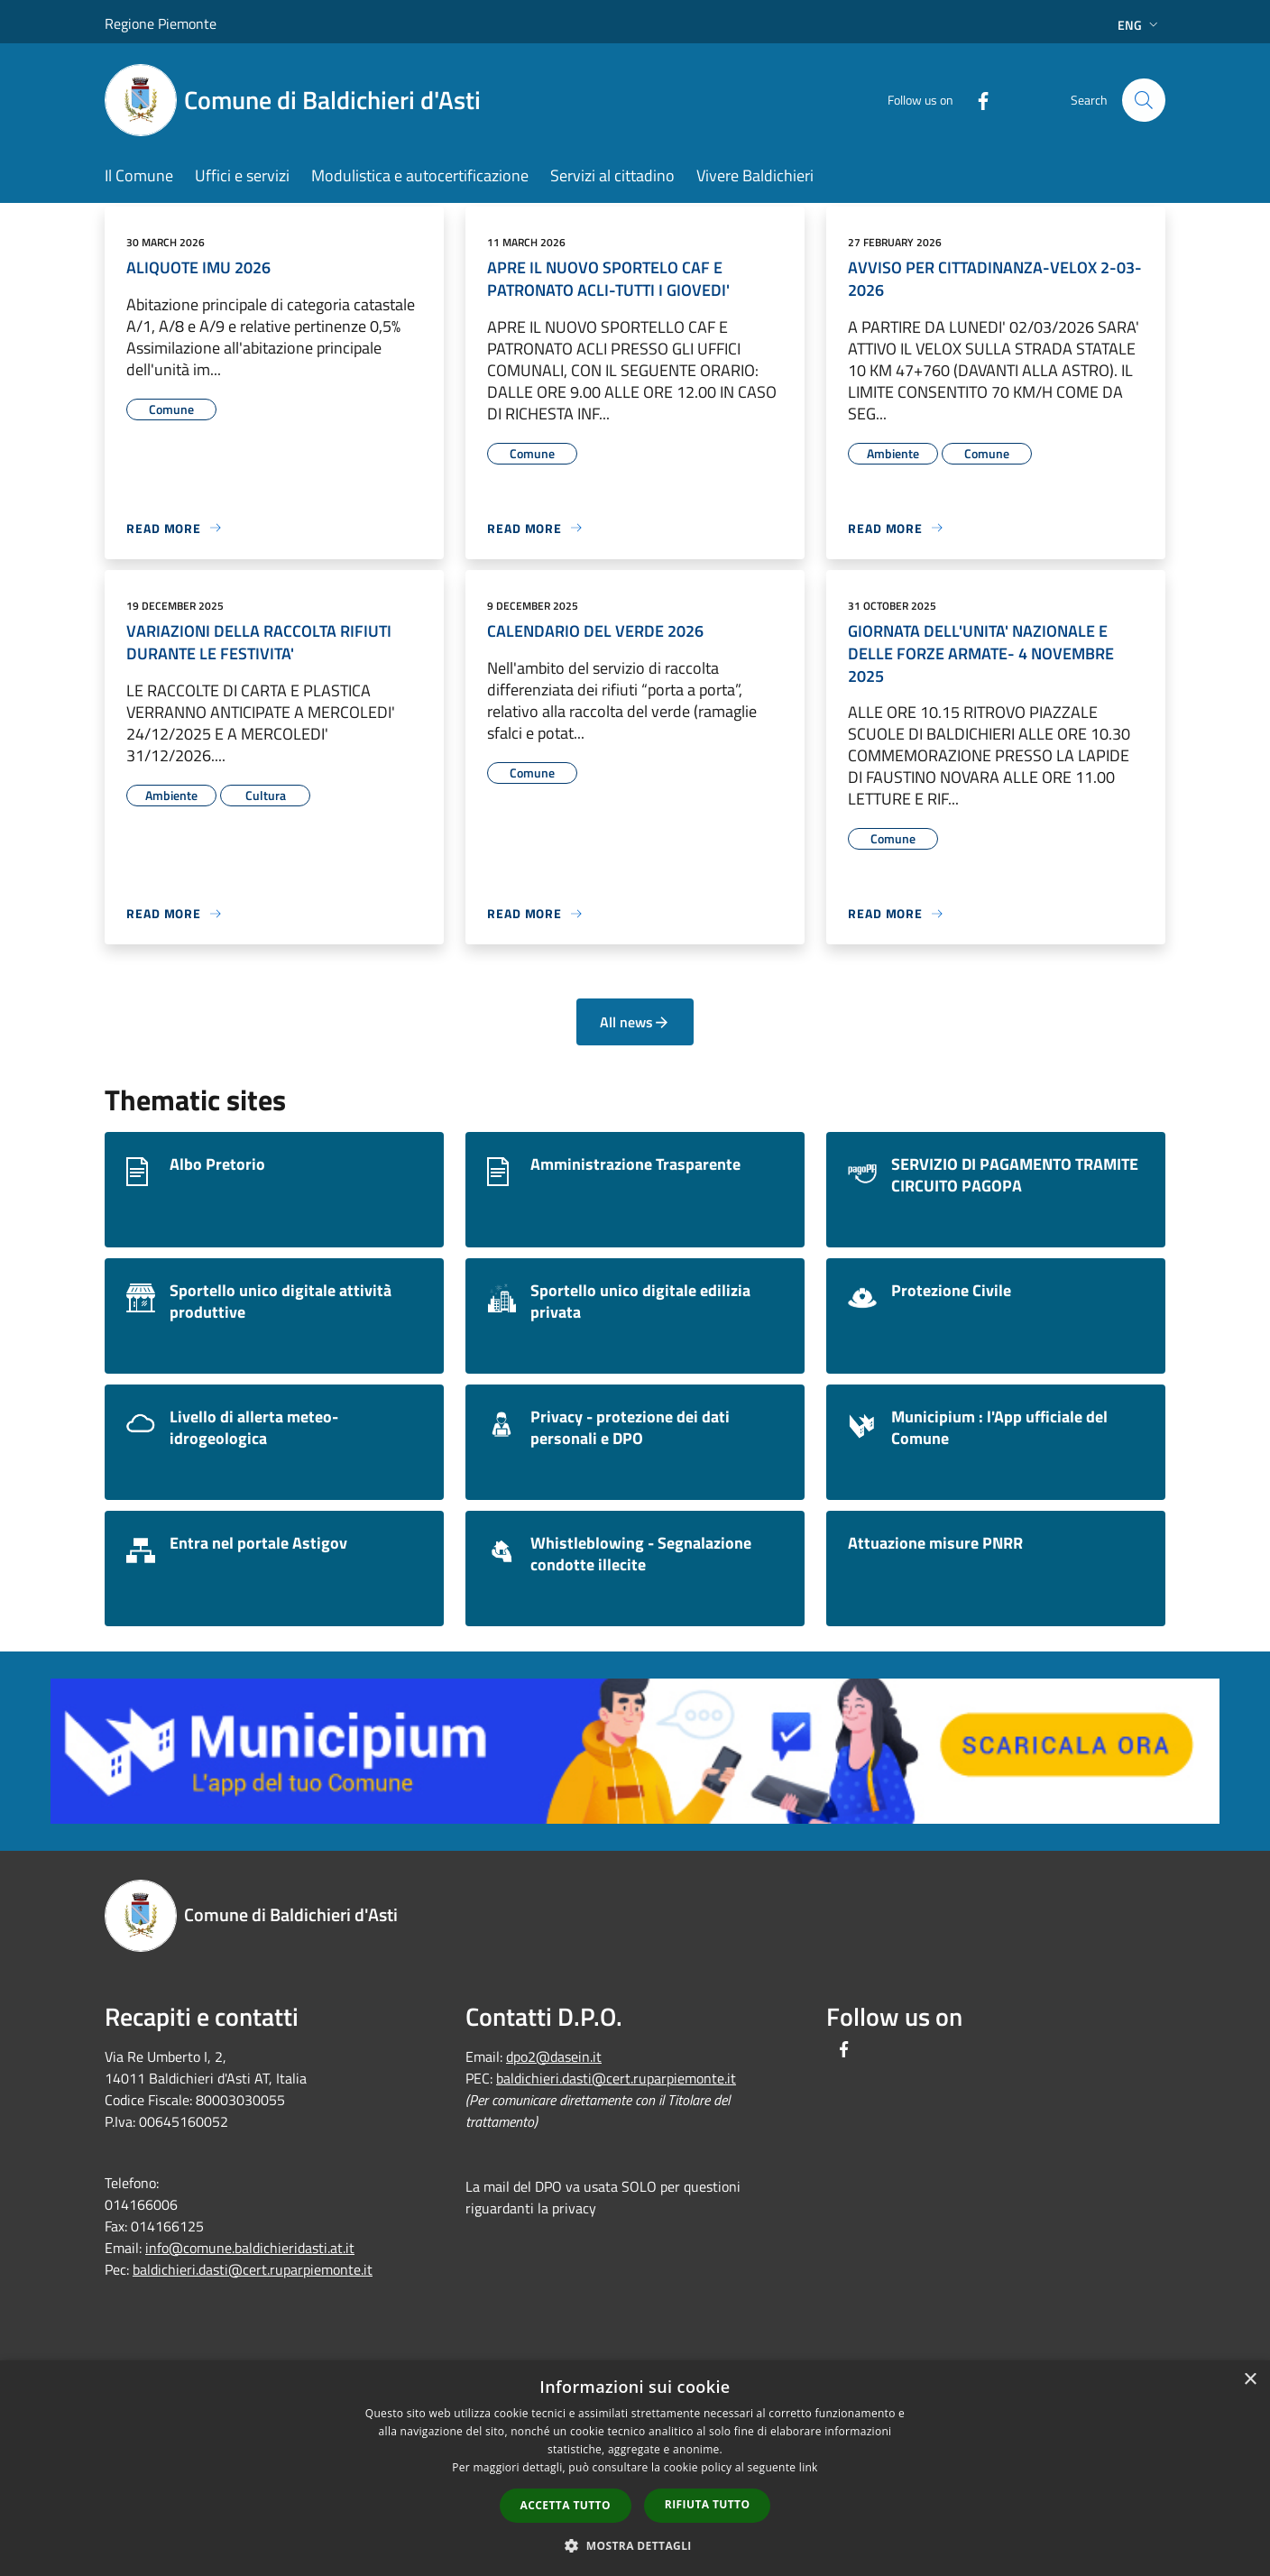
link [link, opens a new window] (808, 2467)
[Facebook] (976, 99)
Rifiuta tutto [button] (707, 2504)
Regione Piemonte (160, 23)
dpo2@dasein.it (554, 2056)
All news (635, 1022)
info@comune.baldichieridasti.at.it (249, 2248)
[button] (635, 2545)
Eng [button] (1140, 24)
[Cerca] (1143, 100)
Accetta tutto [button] (565, 2505)
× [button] (1249, 2380)
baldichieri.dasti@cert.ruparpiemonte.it (253, 2269)
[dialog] (635, 2468)
